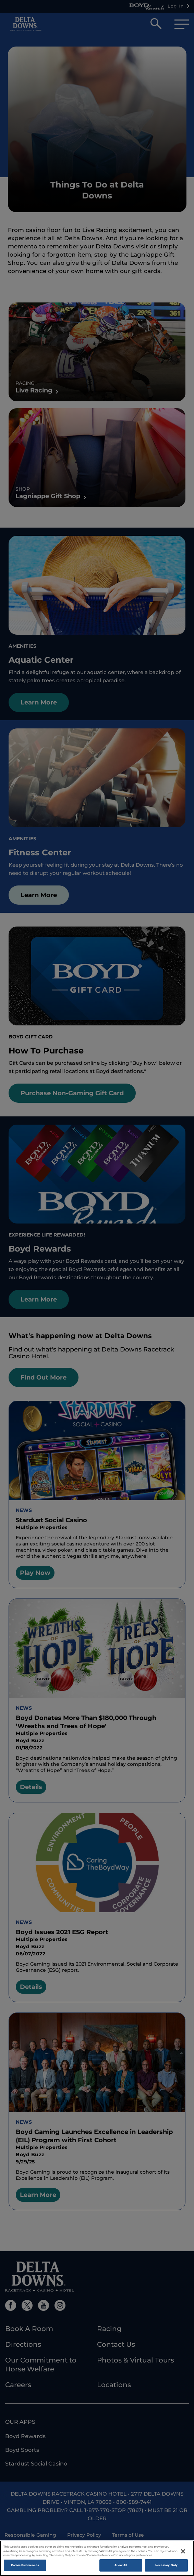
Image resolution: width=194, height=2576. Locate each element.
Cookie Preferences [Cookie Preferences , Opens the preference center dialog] (25, 2565)
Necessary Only (166, 2565)
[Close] (183, 2551)
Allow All (120, 2565)
